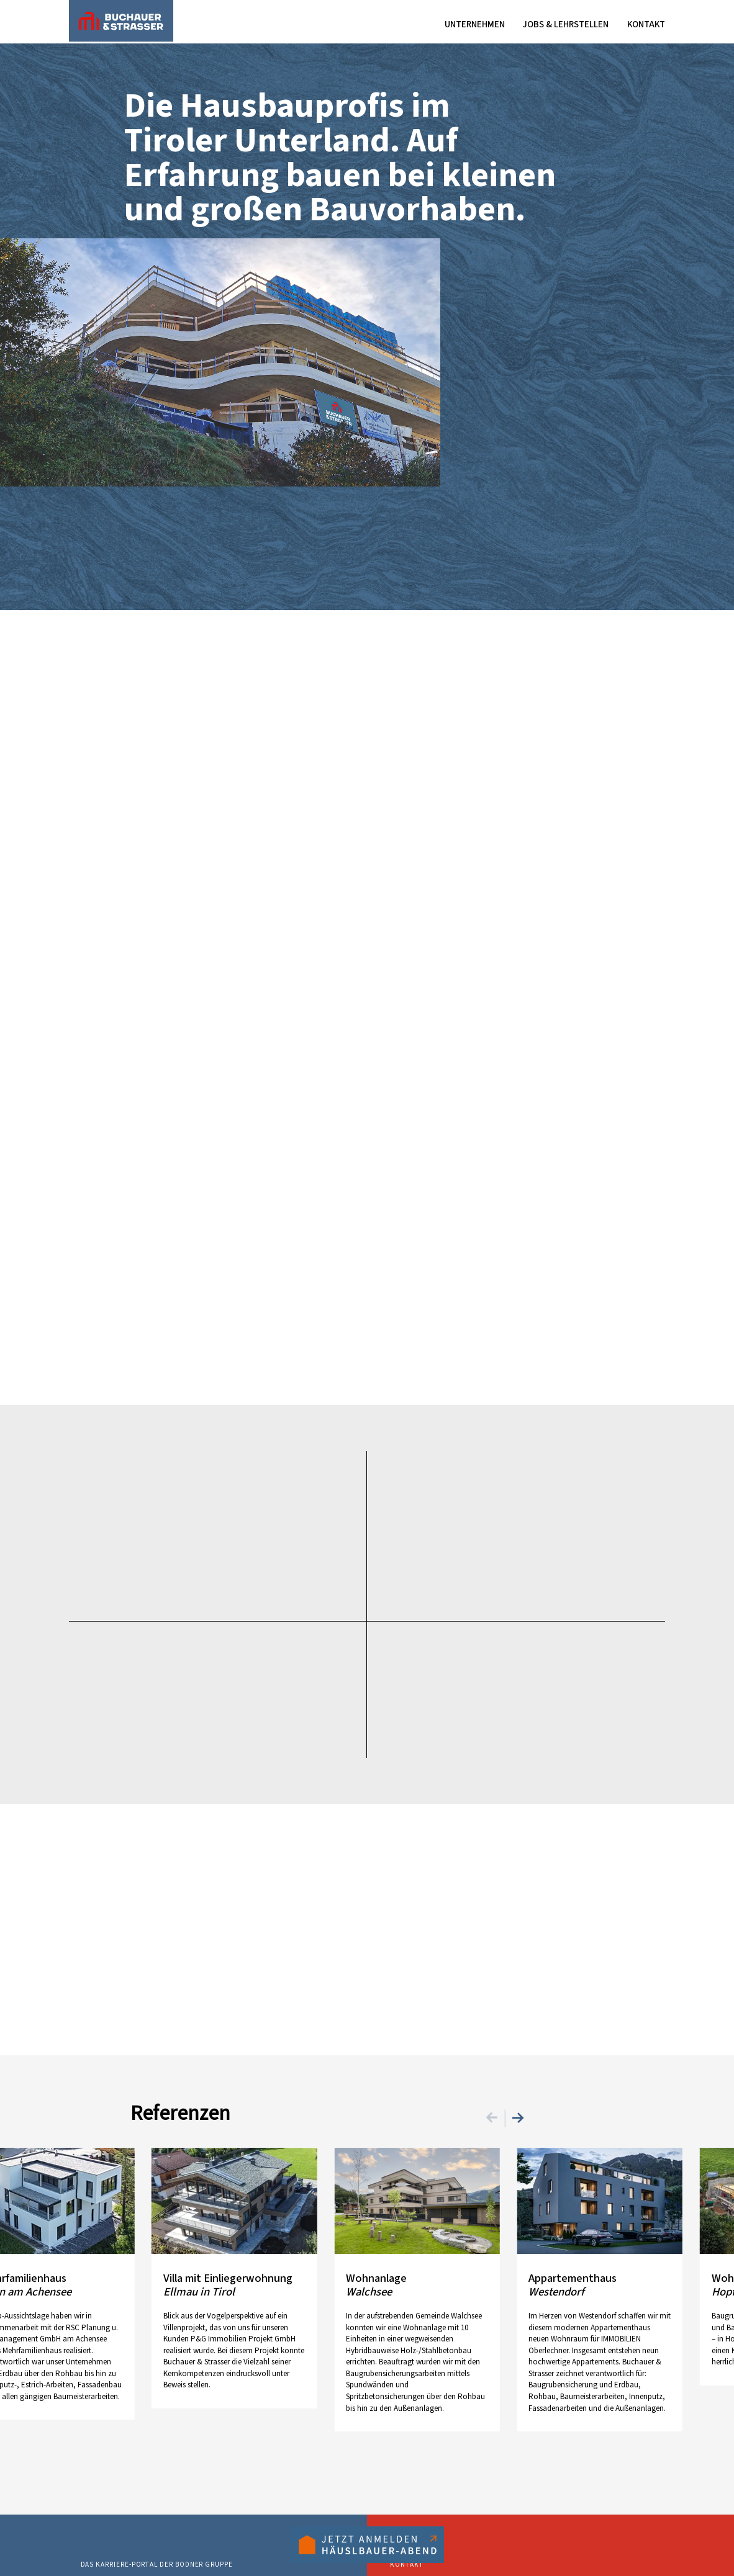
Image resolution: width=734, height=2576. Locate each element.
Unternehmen (475, 24)
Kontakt (646, 24)
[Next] (515, 2116)
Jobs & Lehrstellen (566, 24)
